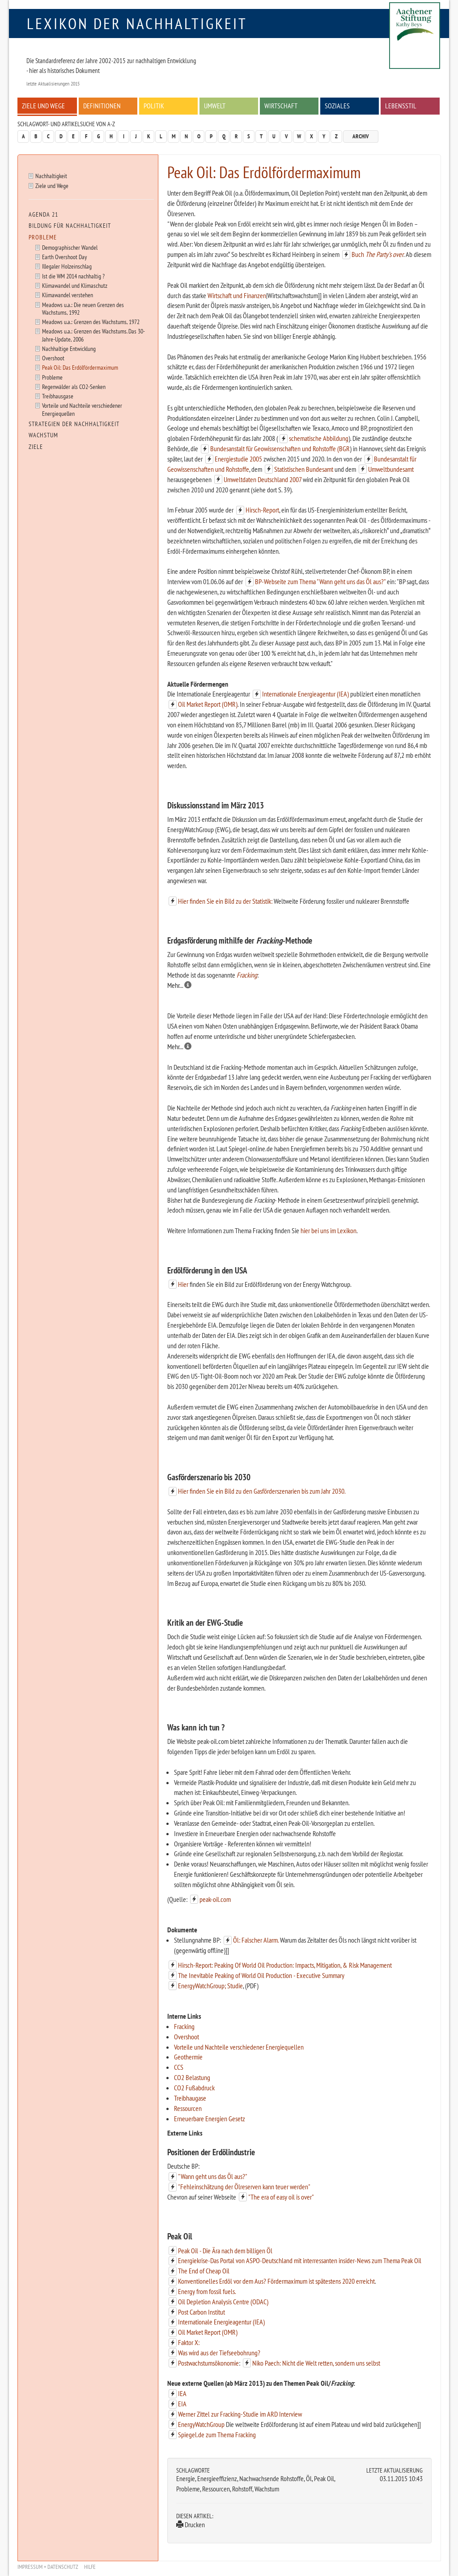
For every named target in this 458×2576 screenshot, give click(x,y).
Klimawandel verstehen (67, 294)
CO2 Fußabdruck (194, 2087)
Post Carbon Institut (201, 2311)
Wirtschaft (280, 105)
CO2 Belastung (192, 2077)
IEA (182, 2393)
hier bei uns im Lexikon (328, 1230)
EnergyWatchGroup (201, 2424)
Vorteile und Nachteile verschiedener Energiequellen (239, 2046)
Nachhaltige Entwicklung (69, 348)
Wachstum (43, 435)
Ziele (36, 447)
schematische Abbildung (318, 438)
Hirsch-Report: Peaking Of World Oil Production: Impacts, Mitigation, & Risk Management (285, 1965)
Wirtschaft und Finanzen (237, 295)
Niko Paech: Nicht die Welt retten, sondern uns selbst (316, 2362)
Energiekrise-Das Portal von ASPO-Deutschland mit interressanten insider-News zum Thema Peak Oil (299, 2260)
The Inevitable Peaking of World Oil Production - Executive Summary (261, 1975)
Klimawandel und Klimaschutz (74, 285)
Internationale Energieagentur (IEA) (305, 693)
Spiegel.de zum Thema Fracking (217, 2434)
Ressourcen (188, 2108)
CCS (178, 2067)
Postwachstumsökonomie (208, 2362)
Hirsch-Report (262, 509)
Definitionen (102, 105)
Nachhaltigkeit (51, 175)
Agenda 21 (43, 214)
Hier (183, 1284)
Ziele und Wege (43, 105)
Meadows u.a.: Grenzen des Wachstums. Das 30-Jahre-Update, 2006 (93, 335)
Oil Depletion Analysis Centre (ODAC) (223, 2301)
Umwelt (214, 105)
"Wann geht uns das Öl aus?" (212, 2176)
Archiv (360, 136)
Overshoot (186, 2036)
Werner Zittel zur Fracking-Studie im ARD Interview (240, 2413)
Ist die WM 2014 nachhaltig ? (73, 276)
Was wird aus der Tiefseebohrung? (219, 2352)
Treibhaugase (190, 2097)
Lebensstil (400, 105)
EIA (182, 2403)
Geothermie (188, 2056)
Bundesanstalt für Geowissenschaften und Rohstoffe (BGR (280, 448)
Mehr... (179, 985)
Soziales (337, 105)
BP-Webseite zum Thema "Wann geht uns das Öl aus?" (320, 581)
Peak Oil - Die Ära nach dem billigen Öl (225, 2250)
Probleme (43, 237)
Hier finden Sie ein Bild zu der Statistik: (225, 901)
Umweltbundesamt (391, 469)
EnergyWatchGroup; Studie (210, 1985)
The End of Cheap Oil (203, 2270)
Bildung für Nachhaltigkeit (70, 226)
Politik (154, 105)
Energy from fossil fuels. (207, 2291)
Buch (377, 254)
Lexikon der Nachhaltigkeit (137, 23)
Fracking (247, 974)
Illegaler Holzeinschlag (67, 266)
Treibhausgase (57, 396)
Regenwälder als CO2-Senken (74, 386)
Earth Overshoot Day (64, 256)
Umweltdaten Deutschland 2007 (262, 479)
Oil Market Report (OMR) (207, 704)
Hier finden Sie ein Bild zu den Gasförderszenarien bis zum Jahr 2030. (262, 1491)
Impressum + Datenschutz (47, 2567)
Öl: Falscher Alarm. (256, 1939)
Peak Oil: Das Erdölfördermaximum (80, 367)
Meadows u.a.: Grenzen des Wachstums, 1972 (91, 321)
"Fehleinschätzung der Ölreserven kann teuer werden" (244, 2186)
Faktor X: (188, 2342)
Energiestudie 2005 (238, 458)
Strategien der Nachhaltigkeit (74, 424)
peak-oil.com (215, 1899)
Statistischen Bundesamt (303, 469)
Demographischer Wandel (70, 247)
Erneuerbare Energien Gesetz (209, 2118)
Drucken (190, 2524)
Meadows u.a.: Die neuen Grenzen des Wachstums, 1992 (83, 308)
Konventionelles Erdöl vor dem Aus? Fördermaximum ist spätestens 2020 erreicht (276, 2281)
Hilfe (90, 2567)
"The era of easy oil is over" (281, 2196)
